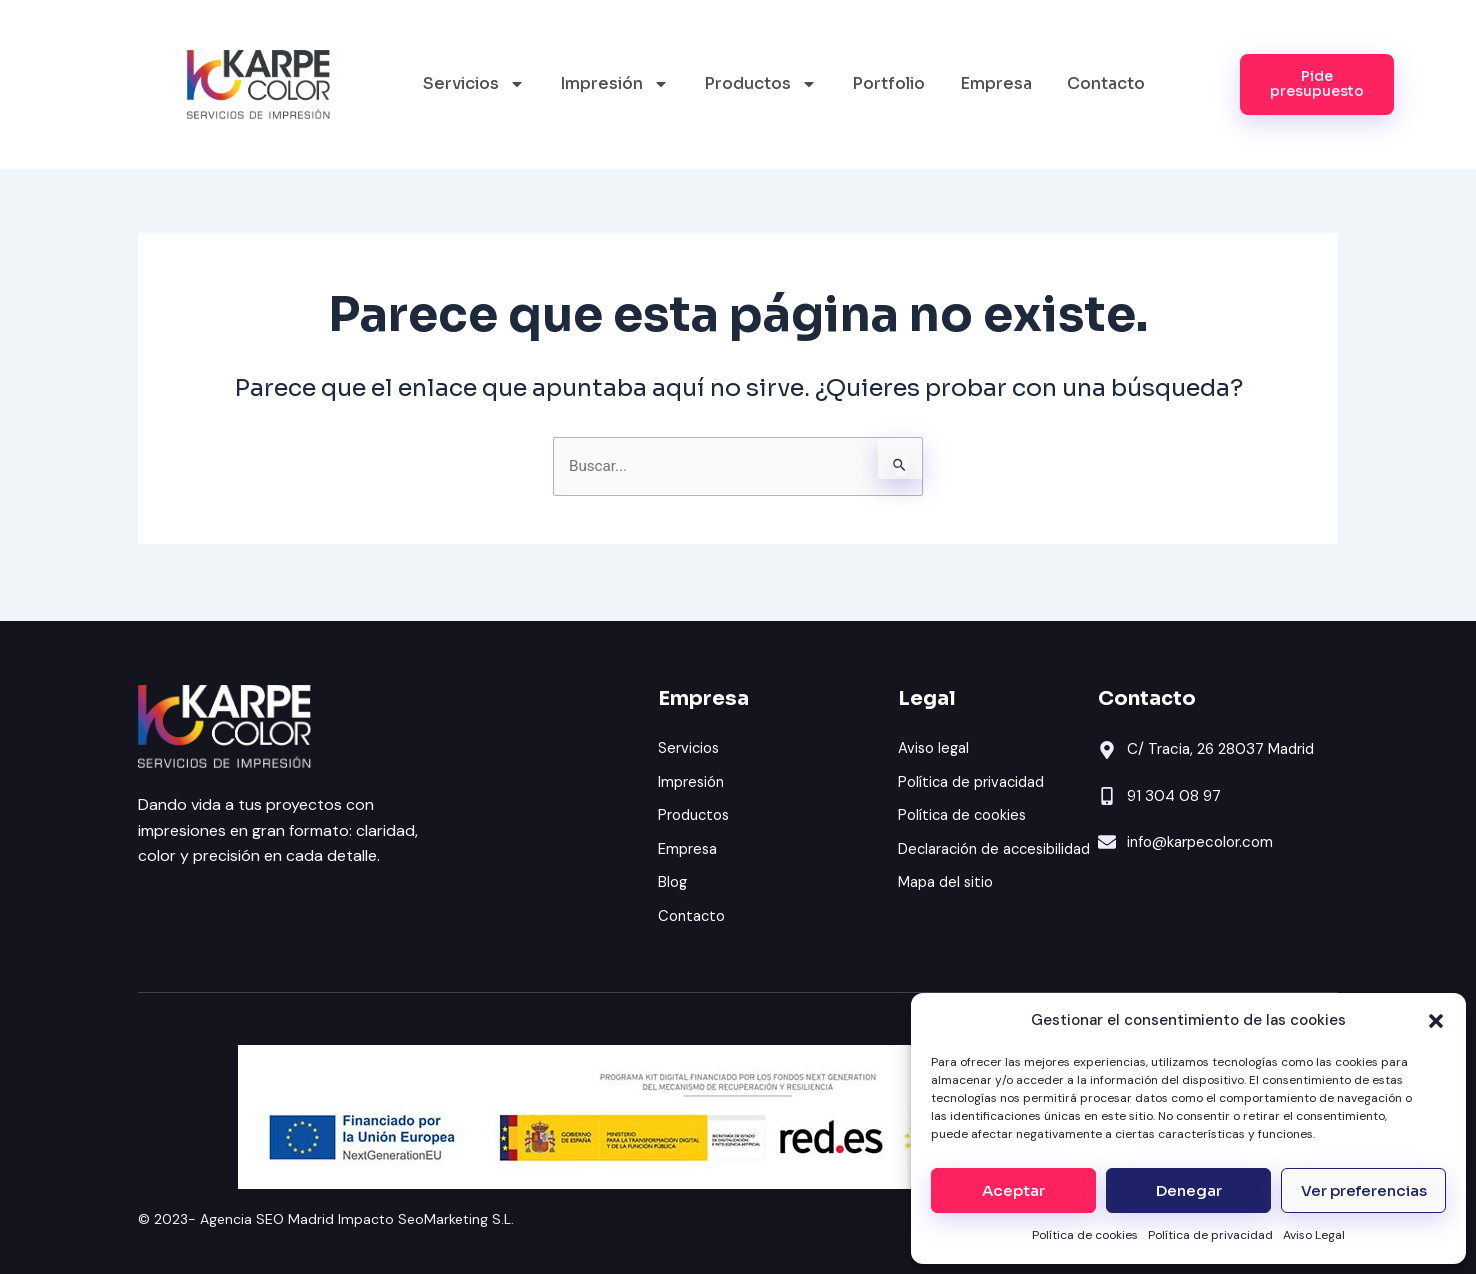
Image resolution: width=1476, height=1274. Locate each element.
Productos (760, 84)
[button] (1436, 1021)
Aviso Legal (1314, 1235)
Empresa (996, 83)
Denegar (1189, 1190)
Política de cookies (1085, 1235)
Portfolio (888, 83)
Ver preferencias (1364, 1190)
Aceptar (1013, 1190)
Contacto (1106, 83)
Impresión (614, 84)
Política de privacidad (1210, 1235)
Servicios (474, 84)
